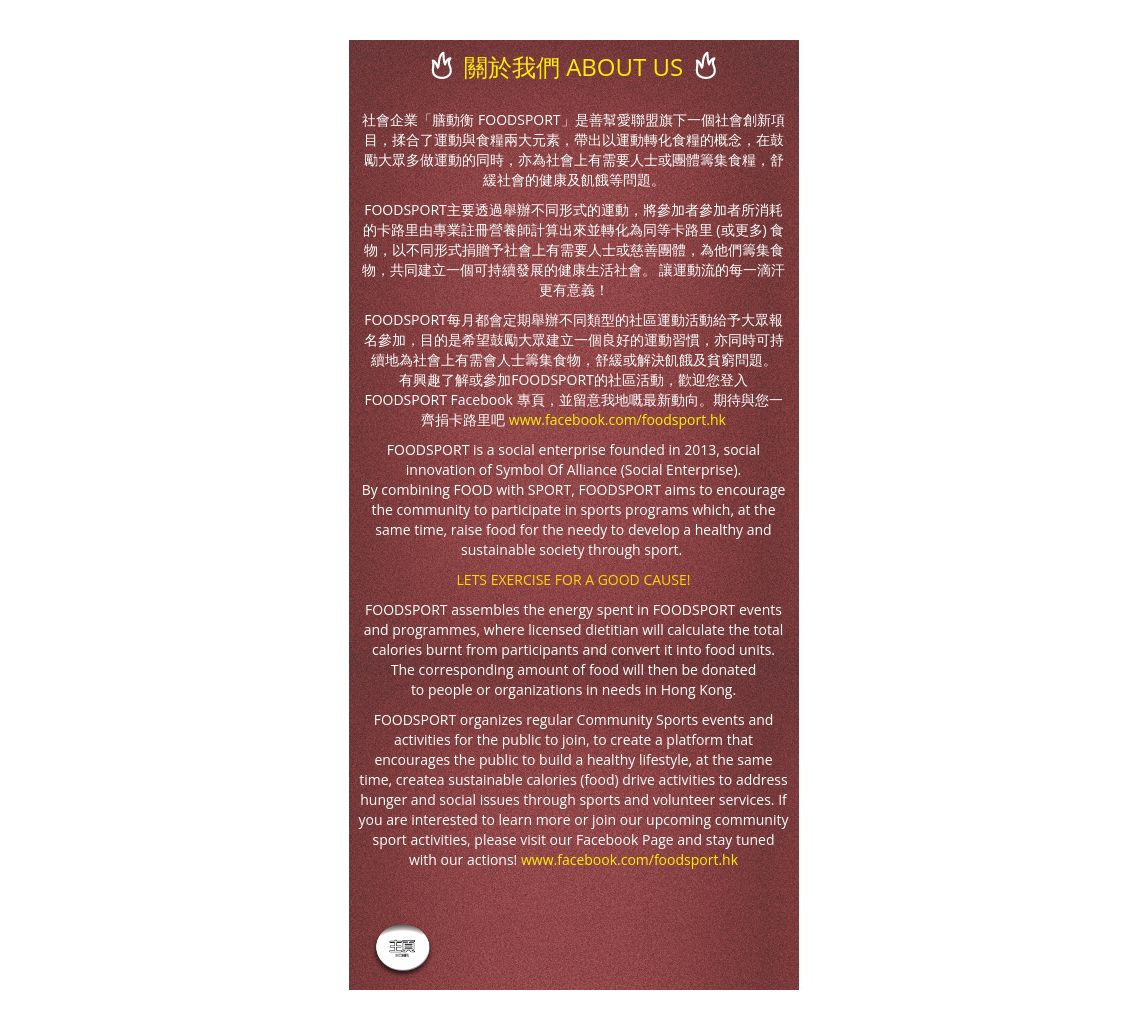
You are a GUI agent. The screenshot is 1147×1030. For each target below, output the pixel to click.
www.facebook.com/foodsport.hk (617, 419)
